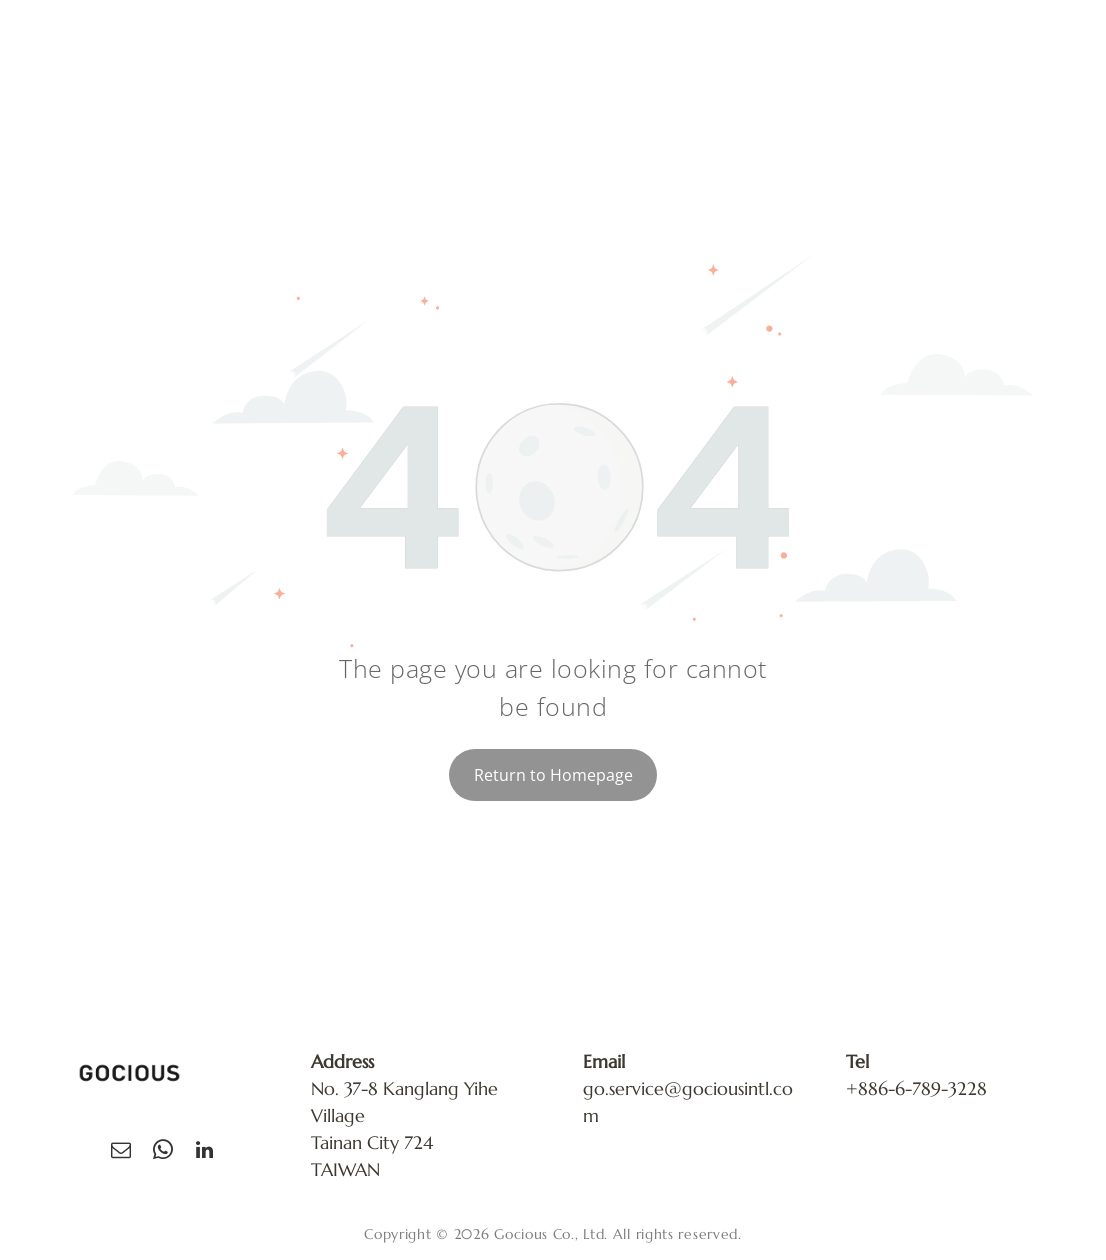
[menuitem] (542, 61)
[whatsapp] (163, 1152)
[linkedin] (205, 1152)
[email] (121, 1152)
